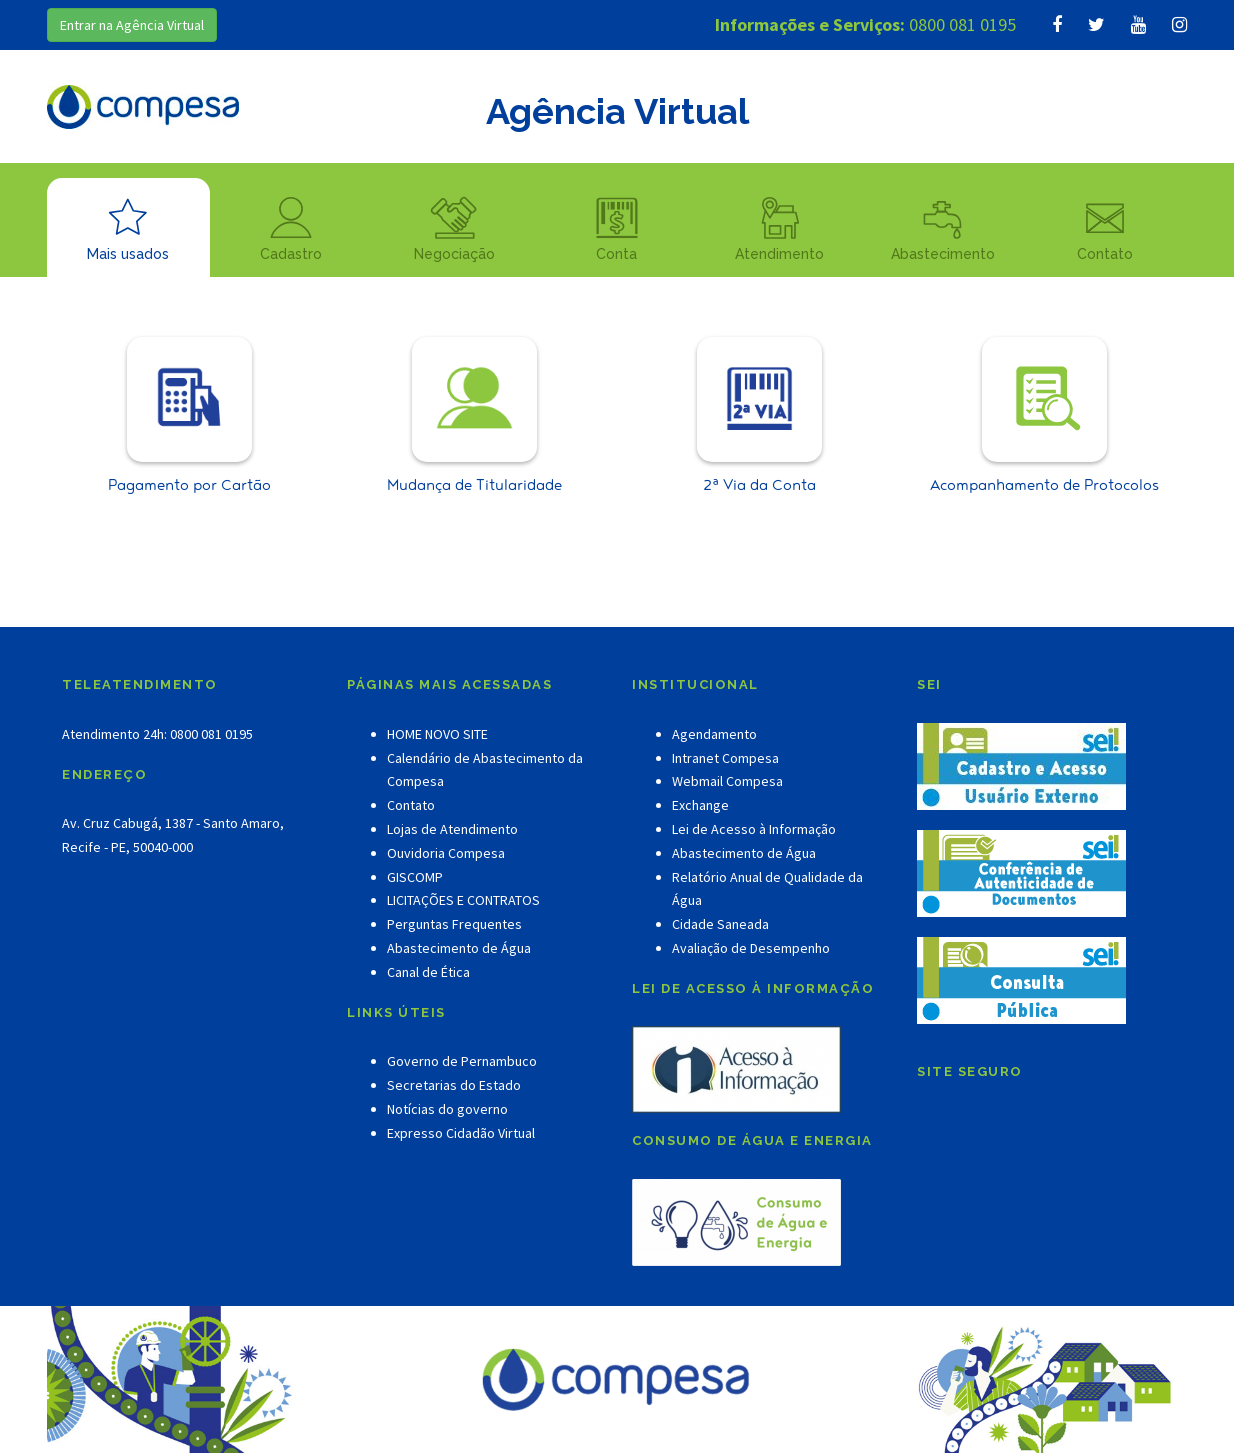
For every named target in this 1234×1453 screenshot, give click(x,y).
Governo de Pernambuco (462, 1061)
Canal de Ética (428, 972)
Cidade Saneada (720, 924)
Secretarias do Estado (454, 1085)
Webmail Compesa (727, 781)
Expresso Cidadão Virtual (461, 1133)
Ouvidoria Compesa (446, 853)
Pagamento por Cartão (189, 417)
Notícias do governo (447, 1109)
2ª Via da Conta (759, 417)
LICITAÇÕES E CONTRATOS (463, 900)
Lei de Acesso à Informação (754, 829)
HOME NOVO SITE (437, 734)
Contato (411, 805)
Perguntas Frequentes (454, 924)
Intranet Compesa (725, 758)
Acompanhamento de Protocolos (1044, 417)
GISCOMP (415, 877)
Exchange (700, 805)
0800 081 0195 (962, 24)
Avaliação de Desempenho (751, 948)
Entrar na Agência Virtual (132, 25)
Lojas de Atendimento (452, 829)
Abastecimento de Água (459, 948)
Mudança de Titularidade (474, 417)
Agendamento (714, 734)
